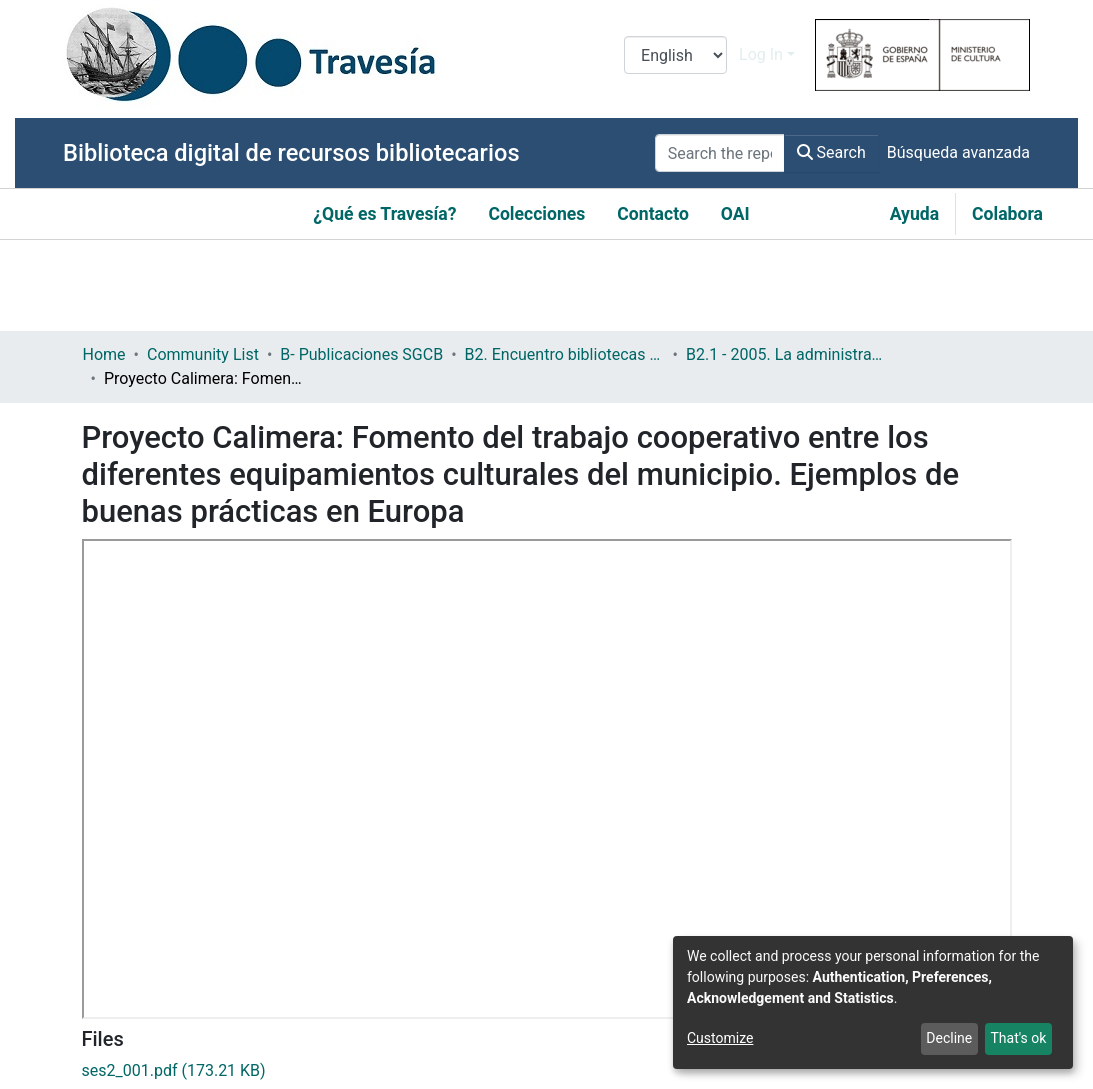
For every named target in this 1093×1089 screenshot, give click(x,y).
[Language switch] (675, 55)
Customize (720, 1038)
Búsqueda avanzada (958, 152)
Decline (949, 1038)
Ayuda (914, 214)
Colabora (1007, 214)
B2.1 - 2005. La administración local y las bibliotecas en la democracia (786, 354)
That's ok (1018, 1038)
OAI (735, 214)
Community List (203, 354)
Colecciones (536, 214)
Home (104, 354)
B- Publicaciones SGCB (361, 354)
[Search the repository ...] (720, 153)
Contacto (653, 214)
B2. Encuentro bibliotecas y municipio (565, 354)
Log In (761, 54)
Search (831, 152)
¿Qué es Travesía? (384, 214)
